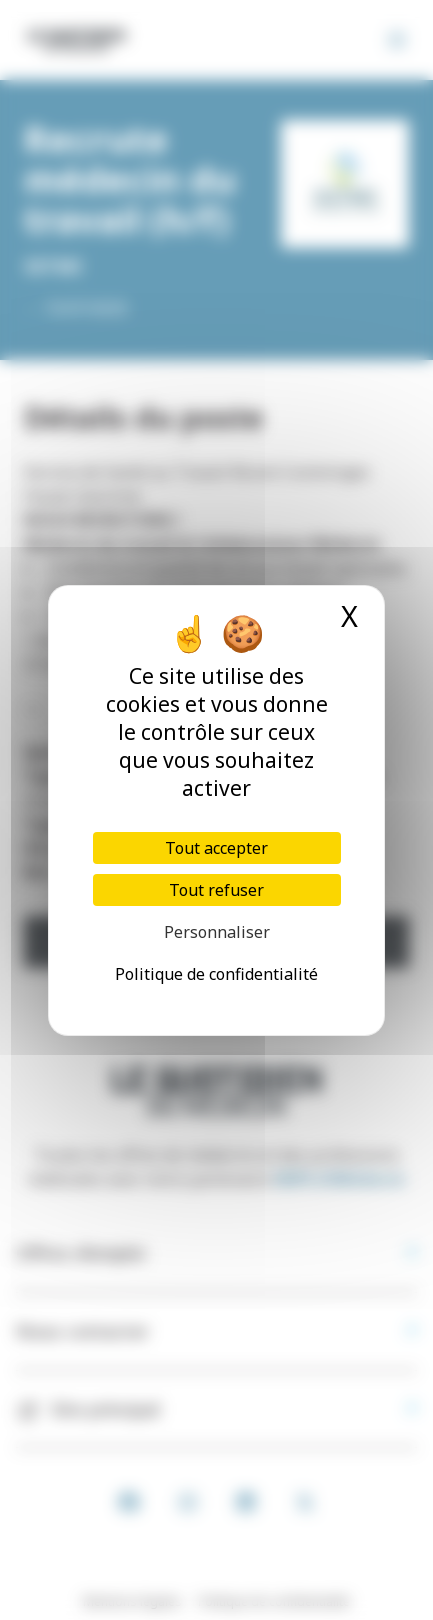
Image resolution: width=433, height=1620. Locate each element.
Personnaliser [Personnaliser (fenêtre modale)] (217, 932)
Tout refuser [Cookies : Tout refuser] (216, 890)
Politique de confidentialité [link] (216, 974)
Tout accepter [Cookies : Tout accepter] (216, 848)
